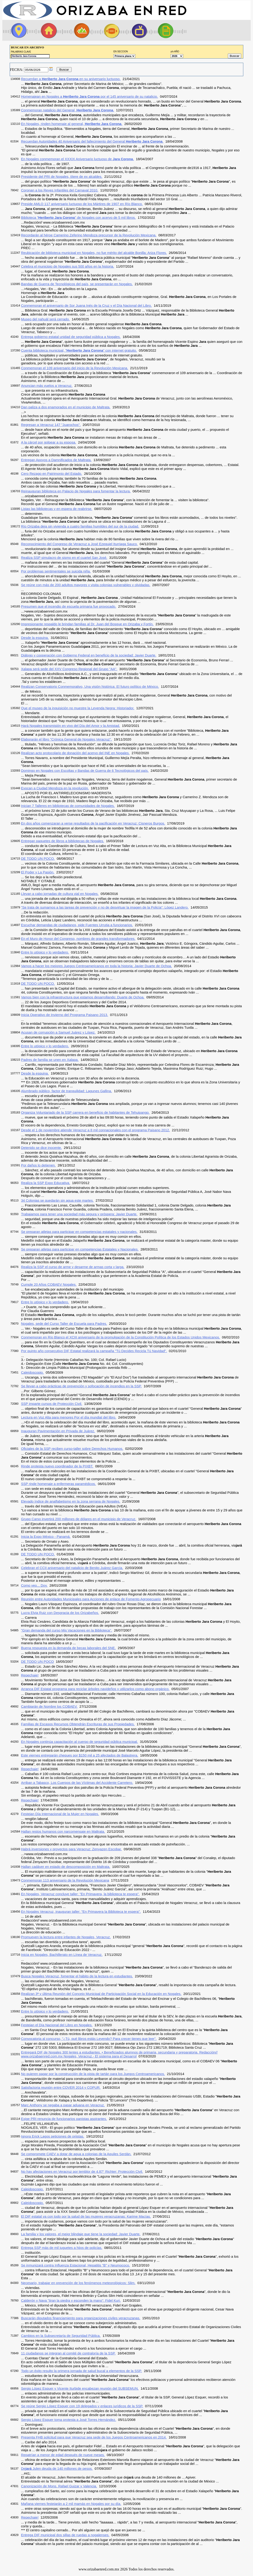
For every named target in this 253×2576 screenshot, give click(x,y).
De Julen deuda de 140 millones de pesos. (57, 2468)
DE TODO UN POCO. (38, 858)
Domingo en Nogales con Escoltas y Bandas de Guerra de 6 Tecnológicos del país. (85, 770)
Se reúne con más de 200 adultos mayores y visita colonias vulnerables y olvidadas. (85, 585)
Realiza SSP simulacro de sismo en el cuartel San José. (64, 558)
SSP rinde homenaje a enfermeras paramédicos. (58, 1484)
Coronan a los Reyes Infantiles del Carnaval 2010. (59, 190)
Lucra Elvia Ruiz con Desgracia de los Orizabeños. (60, 1613)
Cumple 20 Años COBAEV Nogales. (48, 1284)
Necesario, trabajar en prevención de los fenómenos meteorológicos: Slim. (78, 2283)
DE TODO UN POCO (37, 1661)
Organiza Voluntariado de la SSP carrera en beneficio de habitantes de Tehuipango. (85, 1112)
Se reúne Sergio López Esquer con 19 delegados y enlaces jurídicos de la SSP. (82, 2406)
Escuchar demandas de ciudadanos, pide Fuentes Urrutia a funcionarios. (77, 925)
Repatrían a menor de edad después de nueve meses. (63, 2455)
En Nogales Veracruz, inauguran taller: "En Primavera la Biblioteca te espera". (81, 1911)
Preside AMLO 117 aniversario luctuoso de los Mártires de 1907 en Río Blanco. (82, 204)
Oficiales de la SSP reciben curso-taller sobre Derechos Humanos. (72, 1449)
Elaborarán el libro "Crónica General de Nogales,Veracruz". (66, 739)
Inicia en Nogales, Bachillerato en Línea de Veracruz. (62, 1955)
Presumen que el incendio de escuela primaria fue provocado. (68, 606)
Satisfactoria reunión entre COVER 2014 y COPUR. (61, 2087)
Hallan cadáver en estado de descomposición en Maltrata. (65, 1867)
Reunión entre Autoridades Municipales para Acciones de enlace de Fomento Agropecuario (91, 1599)
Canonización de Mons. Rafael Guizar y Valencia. (59, 2486)
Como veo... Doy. (34, 1585)
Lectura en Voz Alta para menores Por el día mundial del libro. (68, 1417)
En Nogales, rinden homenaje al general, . (71, 124)
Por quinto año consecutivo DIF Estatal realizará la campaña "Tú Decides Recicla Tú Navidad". (94, 1351)
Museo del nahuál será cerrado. (45, 319)
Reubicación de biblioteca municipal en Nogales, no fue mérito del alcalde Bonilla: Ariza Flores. (94, 253)
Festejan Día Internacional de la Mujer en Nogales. (60, 1814)
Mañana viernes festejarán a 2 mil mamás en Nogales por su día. (71, 2504)
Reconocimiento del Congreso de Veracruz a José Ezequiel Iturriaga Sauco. (79, 544)
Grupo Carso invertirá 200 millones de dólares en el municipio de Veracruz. (78, 1519)
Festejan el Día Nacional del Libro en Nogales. (56, 2025)
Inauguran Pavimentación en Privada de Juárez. (58, 1431)
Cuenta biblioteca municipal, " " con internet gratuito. (79, 350)
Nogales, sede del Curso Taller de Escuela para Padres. (64, 1324)
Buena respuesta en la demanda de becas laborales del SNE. (68, 1648)
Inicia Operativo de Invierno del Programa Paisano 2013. (64, 1015)
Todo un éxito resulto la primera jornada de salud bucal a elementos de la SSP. (81, 2371)
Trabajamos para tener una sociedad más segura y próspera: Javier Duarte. (79, 1214)
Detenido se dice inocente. (41, 1148)
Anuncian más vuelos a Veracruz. (47, 386)
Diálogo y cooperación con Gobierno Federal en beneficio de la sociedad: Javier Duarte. (88, 655)
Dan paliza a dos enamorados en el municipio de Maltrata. (65, 407)
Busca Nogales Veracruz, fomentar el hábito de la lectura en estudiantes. (77, 1976)
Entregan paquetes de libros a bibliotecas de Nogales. (62, 841)
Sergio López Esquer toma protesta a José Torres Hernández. (68, 2420)
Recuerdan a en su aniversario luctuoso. (71, 79)
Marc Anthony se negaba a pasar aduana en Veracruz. (63, 2105)
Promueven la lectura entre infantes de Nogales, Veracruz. (66, 1937)
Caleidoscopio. (32, 1372)
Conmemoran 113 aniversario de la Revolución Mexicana (65, 1880)
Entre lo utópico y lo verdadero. (45, 952)
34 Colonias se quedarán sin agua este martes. (57, 1200)
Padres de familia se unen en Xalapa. (50, 1060)
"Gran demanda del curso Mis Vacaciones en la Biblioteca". (66, 1630)
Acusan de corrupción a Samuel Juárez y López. (58, 1032)
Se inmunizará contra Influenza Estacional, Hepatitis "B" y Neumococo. (75, 2265)
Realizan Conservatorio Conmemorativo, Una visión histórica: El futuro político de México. (90, 686)
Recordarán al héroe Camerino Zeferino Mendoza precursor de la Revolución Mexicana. (88, 235)
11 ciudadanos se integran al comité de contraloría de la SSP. (68, 2353)
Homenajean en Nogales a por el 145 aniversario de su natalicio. (89, 96)
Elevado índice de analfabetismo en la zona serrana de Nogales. (70, 1501)
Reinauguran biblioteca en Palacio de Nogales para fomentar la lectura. (76, 491)
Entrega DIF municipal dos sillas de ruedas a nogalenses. (65, 2535)
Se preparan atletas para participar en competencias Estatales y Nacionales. (80, 1249)
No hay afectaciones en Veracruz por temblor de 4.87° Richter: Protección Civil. (82, 2171)
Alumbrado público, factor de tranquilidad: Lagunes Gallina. (66, 1091)
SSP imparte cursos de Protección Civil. (51, 1404)
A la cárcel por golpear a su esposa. (48, 442)
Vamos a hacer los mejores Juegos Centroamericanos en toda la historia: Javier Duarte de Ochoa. (96, 966)
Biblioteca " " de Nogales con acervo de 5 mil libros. (78, 217)
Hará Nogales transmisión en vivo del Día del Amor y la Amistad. (70, 726)
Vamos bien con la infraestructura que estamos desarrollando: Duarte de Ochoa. (82, 997)
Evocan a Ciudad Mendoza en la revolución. (55, 788)
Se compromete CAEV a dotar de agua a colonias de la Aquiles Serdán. (76, 2154)
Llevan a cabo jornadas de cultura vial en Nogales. (60, 894)
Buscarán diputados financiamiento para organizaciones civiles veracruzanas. (80, 2318)
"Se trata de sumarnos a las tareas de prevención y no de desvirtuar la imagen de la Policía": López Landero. (105, 907)
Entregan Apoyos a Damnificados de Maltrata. (56, 460)
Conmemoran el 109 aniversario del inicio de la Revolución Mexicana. (74, 368)
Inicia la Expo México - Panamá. (45, 1536)
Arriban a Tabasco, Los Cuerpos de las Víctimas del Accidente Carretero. (77, 1783)
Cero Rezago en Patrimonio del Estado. (51, 473)
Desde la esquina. (35, 638)
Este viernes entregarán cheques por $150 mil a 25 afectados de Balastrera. (79, 1755)
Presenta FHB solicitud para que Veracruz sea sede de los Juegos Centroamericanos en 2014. (94, 2437)
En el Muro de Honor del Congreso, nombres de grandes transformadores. (78, 939)
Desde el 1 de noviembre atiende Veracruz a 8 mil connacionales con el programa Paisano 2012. (95, 1130)
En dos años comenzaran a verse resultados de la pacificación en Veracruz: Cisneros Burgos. (93, 823)
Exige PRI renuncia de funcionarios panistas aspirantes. (64, 2119)
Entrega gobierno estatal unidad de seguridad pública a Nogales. (71, 337)
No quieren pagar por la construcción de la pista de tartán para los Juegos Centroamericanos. (93, 2074)
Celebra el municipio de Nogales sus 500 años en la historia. (67, 266)
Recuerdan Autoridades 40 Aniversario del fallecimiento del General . (92, 141)
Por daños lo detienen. (38, 1165)
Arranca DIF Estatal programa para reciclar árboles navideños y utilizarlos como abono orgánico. (95, 1689)
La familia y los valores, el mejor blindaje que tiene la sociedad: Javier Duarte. (80, 2234)
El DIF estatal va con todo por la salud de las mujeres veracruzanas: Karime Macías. (86, 2216)
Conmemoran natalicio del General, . (67, 110)
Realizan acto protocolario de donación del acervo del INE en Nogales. (75, 753)
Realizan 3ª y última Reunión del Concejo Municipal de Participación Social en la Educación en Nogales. (101, 1994)
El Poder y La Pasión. (37, 872)
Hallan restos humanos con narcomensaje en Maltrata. (63, 1831)
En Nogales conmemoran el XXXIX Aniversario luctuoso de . (77, 159)
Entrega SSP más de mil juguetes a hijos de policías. (61, 2248)
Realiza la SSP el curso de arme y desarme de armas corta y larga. (72, 1267)
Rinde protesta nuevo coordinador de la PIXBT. (57, 1466)
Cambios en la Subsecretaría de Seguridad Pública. (61, 2336)
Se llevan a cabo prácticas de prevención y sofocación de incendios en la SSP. (81, 1386)
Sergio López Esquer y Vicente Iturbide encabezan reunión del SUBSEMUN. (80, 2388)
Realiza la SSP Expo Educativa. (45, 1183)
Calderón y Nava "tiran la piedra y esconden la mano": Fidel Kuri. (71, 2300)
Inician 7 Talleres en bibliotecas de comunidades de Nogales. (68, 806)
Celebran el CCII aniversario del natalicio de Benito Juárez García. (72, 1568)
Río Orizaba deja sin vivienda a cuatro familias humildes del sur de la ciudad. (80, 526)
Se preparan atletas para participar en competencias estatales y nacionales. (79, 1232)
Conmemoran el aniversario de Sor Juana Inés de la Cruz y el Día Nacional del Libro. (86, 305)
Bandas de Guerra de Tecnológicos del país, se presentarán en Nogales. (77, 284)
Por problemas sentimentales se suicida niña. (56, 571)
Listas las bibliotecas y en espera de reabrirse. (56, 509)
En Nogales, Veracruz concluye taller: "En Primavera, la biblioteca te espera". (80, 1894)
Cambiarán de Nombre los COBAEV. (49, 1706)
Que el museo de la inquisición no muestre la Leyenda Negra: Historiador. (77, 708)
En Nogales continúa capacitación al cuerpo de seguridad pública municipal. (79, 1742)
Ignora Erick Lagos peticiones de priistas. (52, 2136)
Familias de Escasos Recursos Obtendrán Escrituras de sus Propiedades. (78, 1724)
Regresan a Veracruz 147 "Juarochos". (51, 425)
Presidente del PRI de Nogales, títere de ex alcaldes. (61, 176)
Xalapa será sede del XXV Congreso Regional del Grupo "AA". (69, 669)
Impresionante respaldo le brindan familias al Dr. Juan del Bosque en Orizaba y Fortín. (87, 624)
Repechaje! (30, 1675)
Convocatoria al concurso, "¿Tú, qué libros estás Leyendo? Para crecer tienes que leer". (89, 2039)
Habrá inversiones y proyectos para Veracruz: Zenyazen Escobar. (71, 1849)
